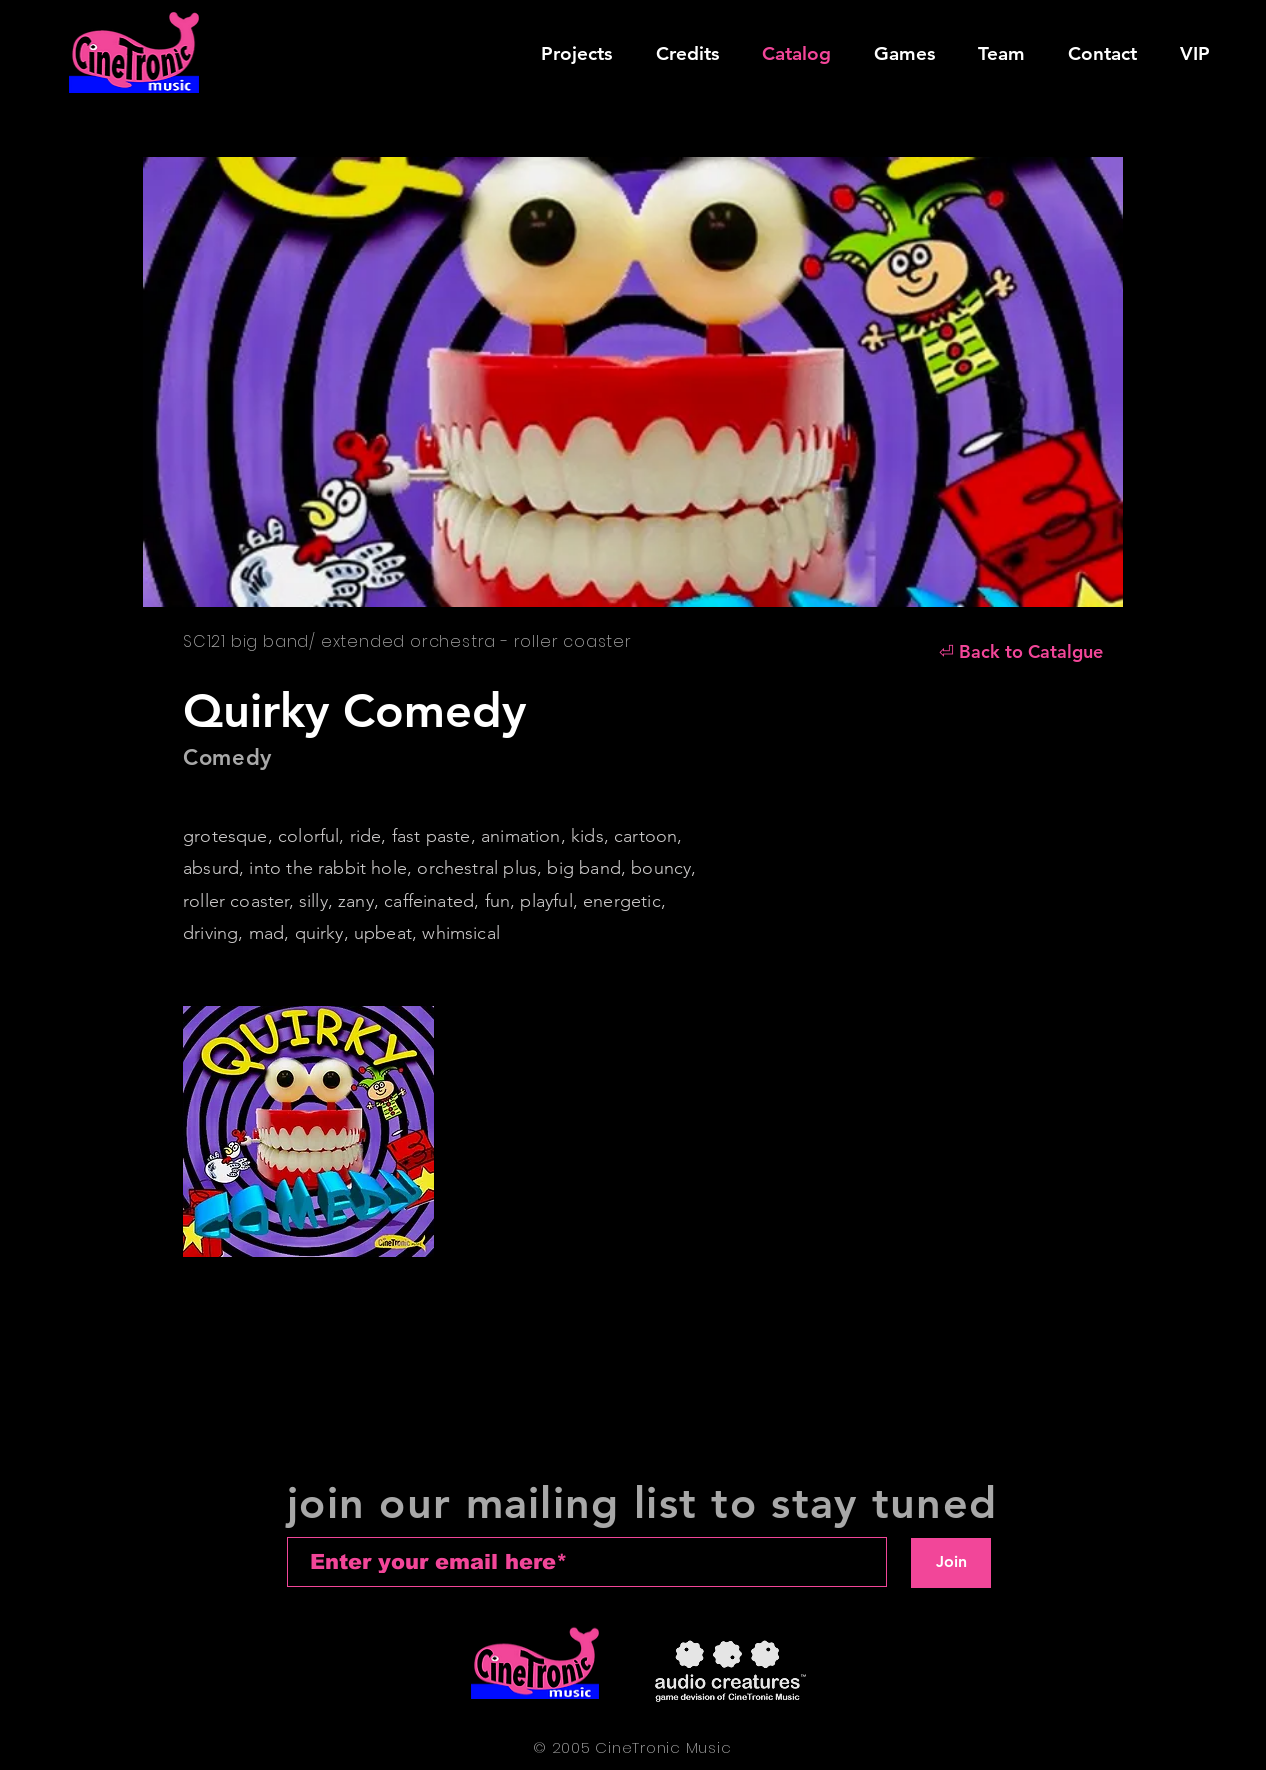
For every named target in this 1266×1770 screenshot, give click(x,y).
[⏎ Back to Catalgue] (1020, 652)
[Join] (951, 1563)
